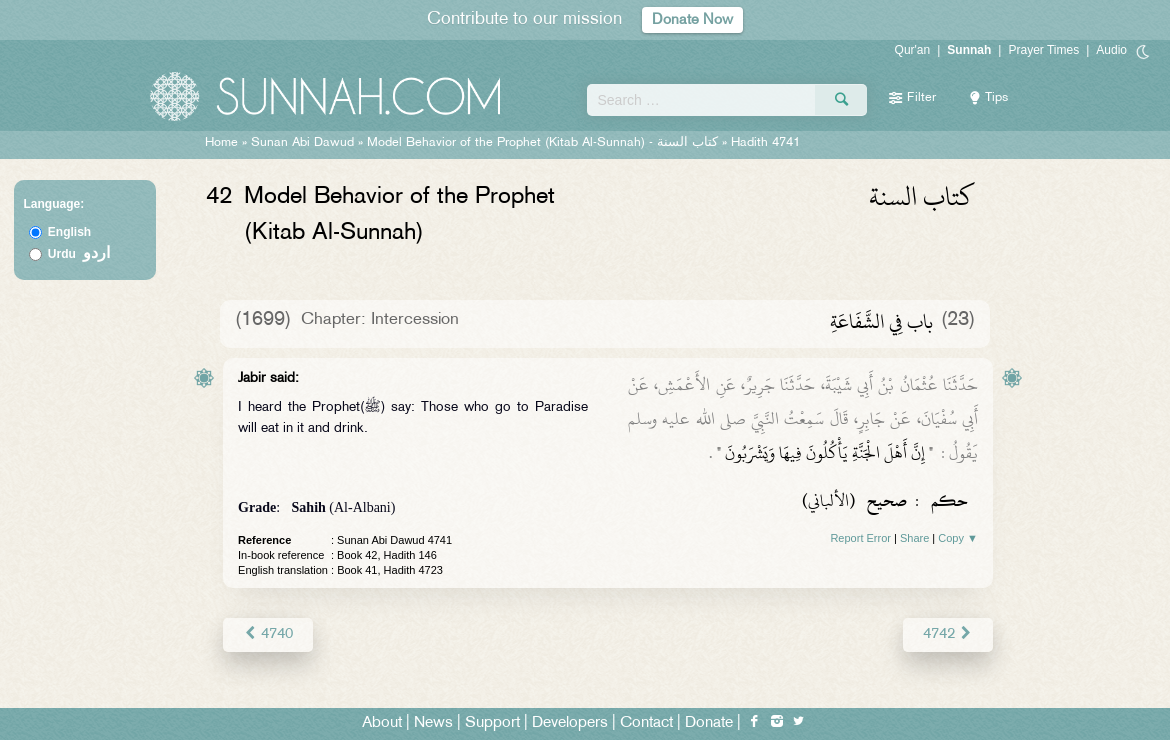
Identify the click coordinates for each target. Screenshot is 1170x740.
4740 (267, 633)
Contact (646, 721)
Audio (1111, 50)
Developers (570, 721)
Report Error (860, 538)
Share (914, 538)
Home (221, 143)
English (69, 232)
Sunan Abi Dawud (302, 143)
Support (492, 721)
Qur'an (913, 50)
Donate (709, 721)
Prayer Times (1043, 50)
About (382, 721)
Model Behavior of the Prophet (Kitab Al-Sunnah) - (544, 143)
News (433, 721)
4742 (948, 633)
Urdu (79, 254)
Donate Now (693, 19)
